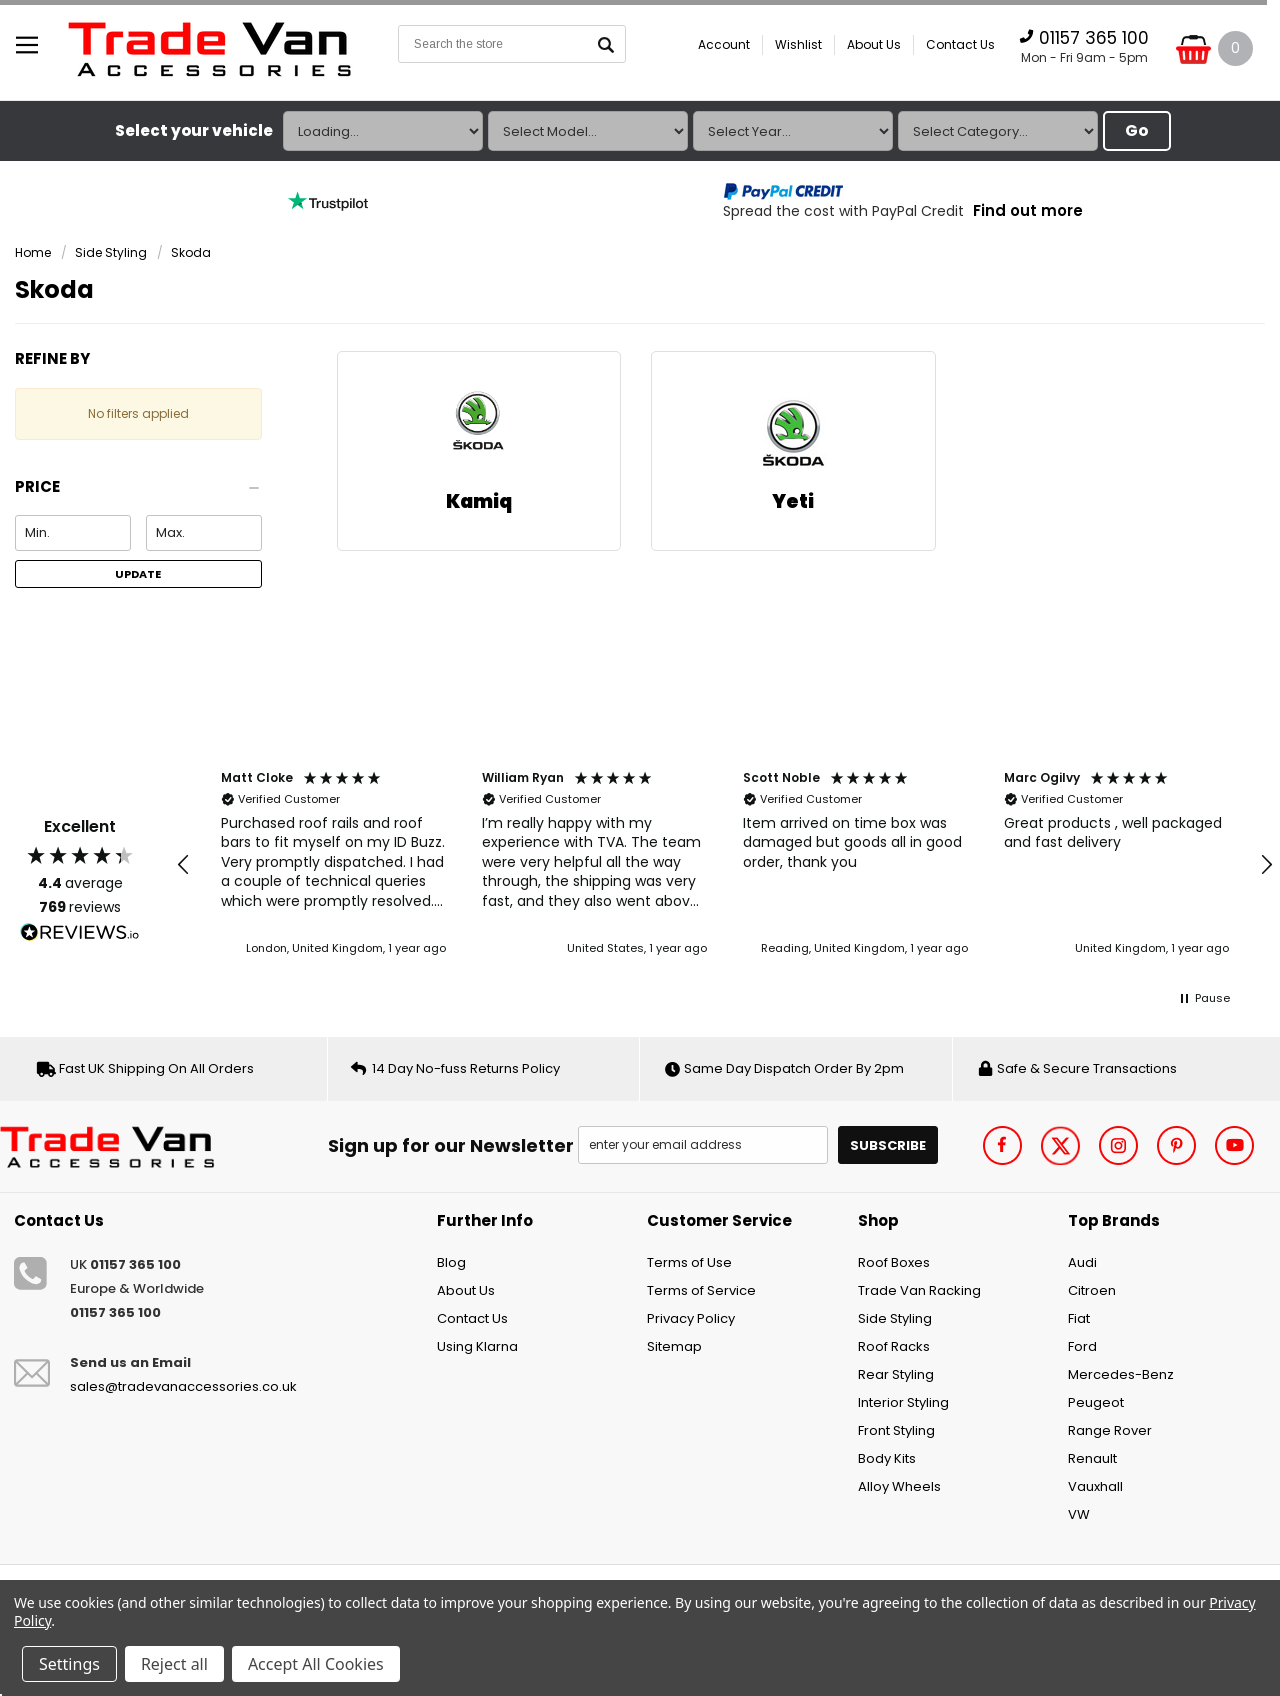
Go (1137, 130)
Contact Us (960, 44)
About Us (874, 44)
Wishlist (798, 44)
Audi (1082, 1262)
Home (33, 252)
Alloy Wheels (899, 1486)
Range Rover (1110, 1430)
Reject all (174, 1664)
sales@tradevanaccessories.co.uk (183, 1386)
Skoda (191, 252)
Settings (69, 1664)
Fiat (1079, 1318)
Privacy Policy (691, 1318)
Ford (1082, 1346)
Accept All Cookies (316, 1664)
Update (138, 574)
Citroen (1092, 1290)
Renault (1092, 1458)
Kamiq (479, 501)
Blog (451, 1262)
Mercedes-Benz (1121, 1374)
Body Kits (887, 1458)
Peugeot (1096, 1402)
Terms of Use (689, 1262)
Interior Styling (903, 1402)
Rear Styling (896, 1374)
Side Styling (111, 252)
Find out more (1028, 210)
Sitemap (674, 1346)
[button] (138, 492)
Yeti (793, 501)
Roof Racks (894, 1346)
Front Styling (896, 1430)
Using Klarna (477, 1346)
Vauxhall (1095, 1486)
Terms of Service (701, 1290)
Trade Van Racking (919, 1290)
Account (724, 44)
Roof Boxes (894, 1262)
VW (1079, 1514)
